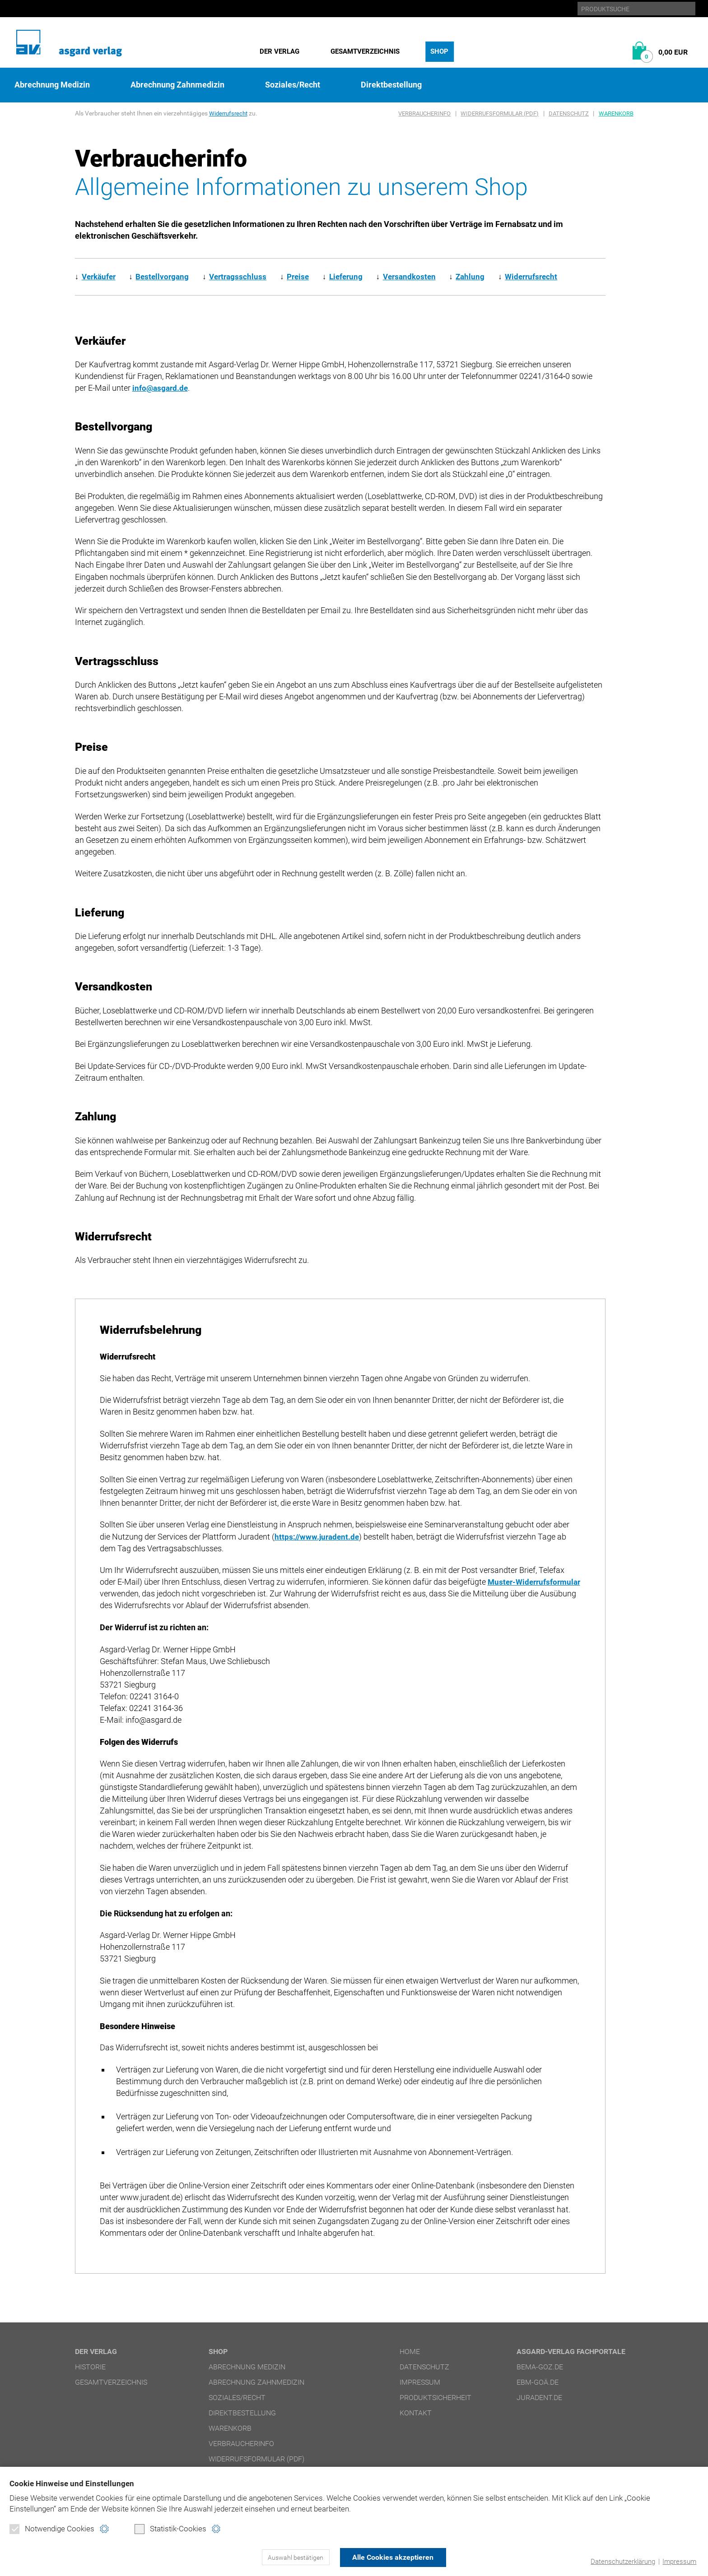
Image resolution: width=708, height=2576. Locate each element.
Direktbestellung (391, 85)
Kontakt (416, 2413)
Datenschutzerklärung (623, 2562)
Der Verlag (279, 51)
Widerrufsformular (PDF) (500, 113)
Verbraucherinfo (424, 113)
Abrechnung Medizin (52, 85)
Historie (90, 2367)
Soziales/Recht (292, 85)
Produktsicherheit (435, 2397)
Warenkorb (616, 113)
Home (410, 2351)
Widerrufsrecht (230, 113)
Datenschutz (569, 113)
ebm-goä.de (538, 2382)
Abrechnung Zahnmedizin (177, 85)
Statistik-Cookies (170, 2529)
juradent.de (539, 2397)
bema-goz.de (540, 2367)
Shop (439, 51)
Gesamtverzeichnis (365, 51)
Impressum (679, 2562)
